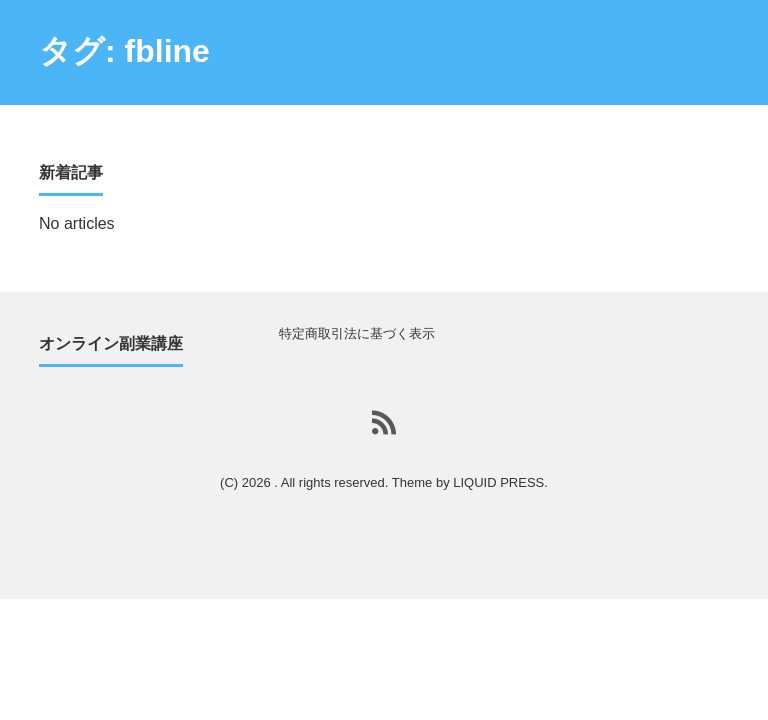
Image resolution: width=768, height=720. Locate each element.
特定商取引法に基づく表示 (357, 333)
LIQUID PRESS (498, 482)
